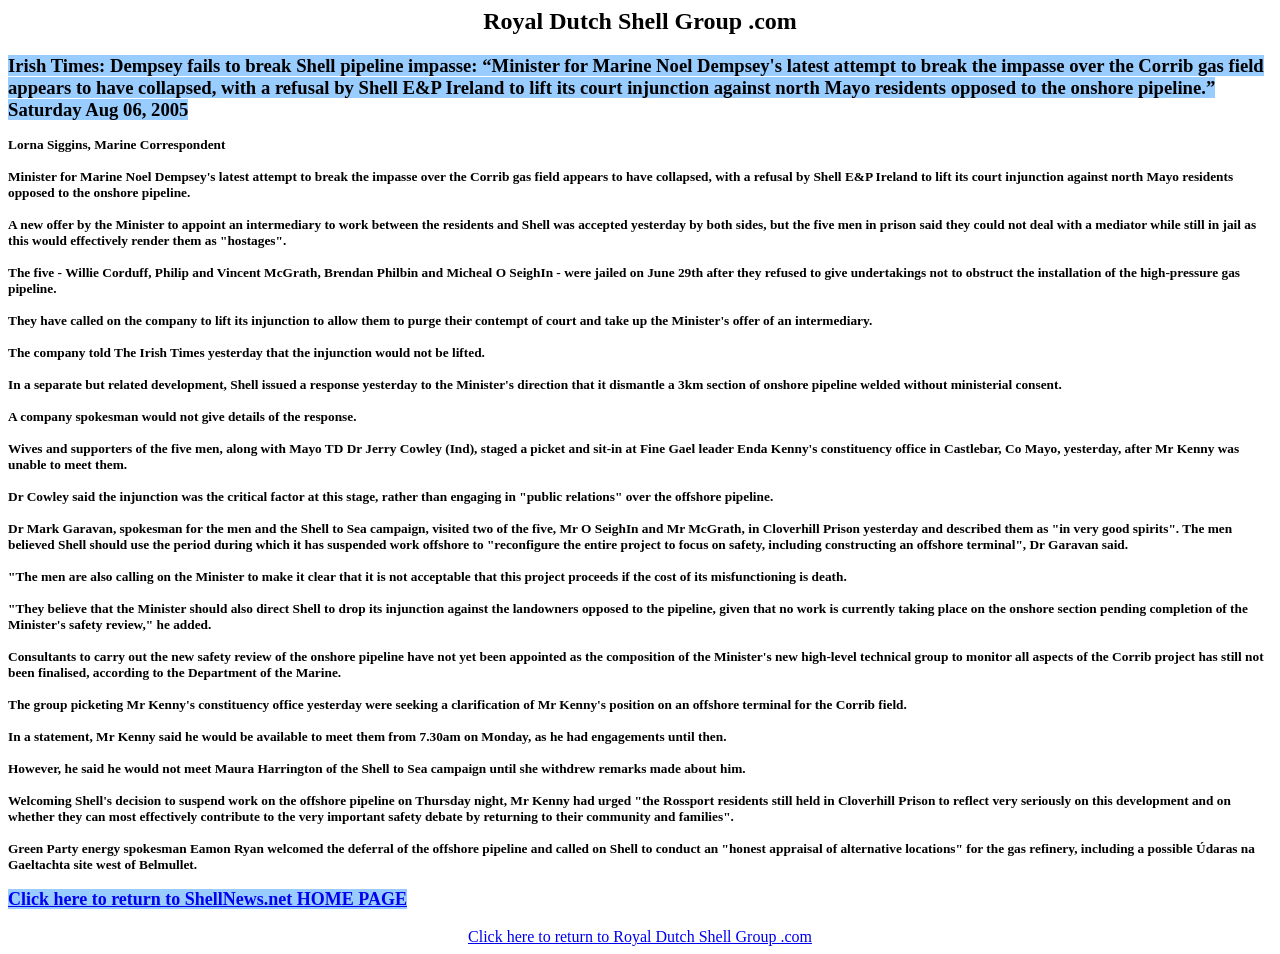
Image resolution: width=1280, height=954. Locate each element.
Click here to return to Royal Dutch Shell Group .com (640, 936)
